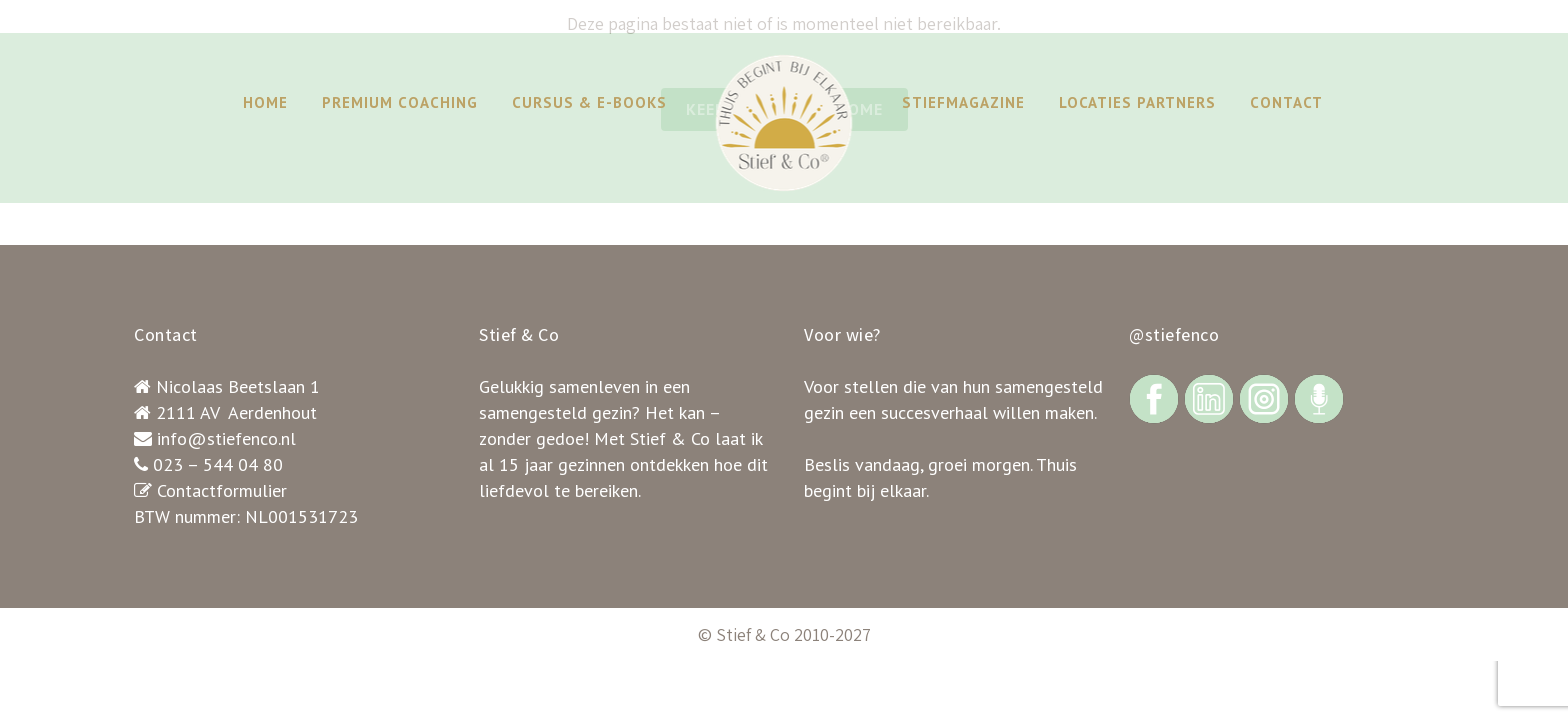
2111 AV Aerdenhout (236, 412)
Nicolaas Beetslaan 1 (238, 386)
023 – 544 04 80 (218, 464)
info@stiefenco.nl (226, 438)
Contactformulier (222, 490)
